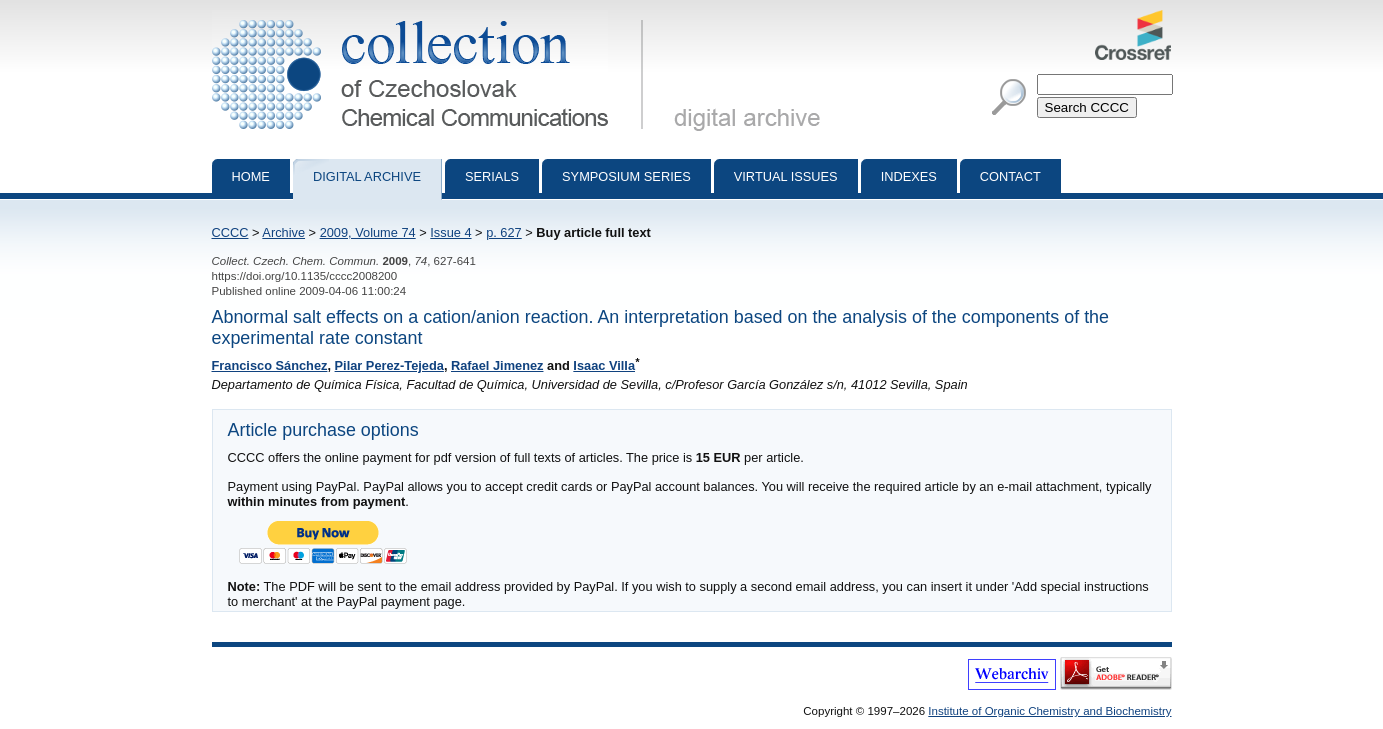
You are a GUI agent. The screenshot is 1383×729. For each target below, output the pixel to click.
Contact (1010, 176)
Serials (492, 176)
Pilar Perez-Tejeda (389, 365)
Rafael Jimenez (497, 365)
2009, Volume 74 (368, 232)
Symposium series (626, 176)
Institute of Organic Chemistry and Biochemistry (1049, 711)
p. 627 (504, 232)
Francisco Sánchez (270, 365)
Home (251, 176)
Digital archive (367, 176)
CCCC (230, 232)
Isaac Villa (604, 365)
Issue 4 (450, 232)
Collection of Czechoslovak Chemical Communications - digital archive (431, 18)
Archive (283, 232)
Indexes (909, 176)
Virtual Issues (786, 176)
